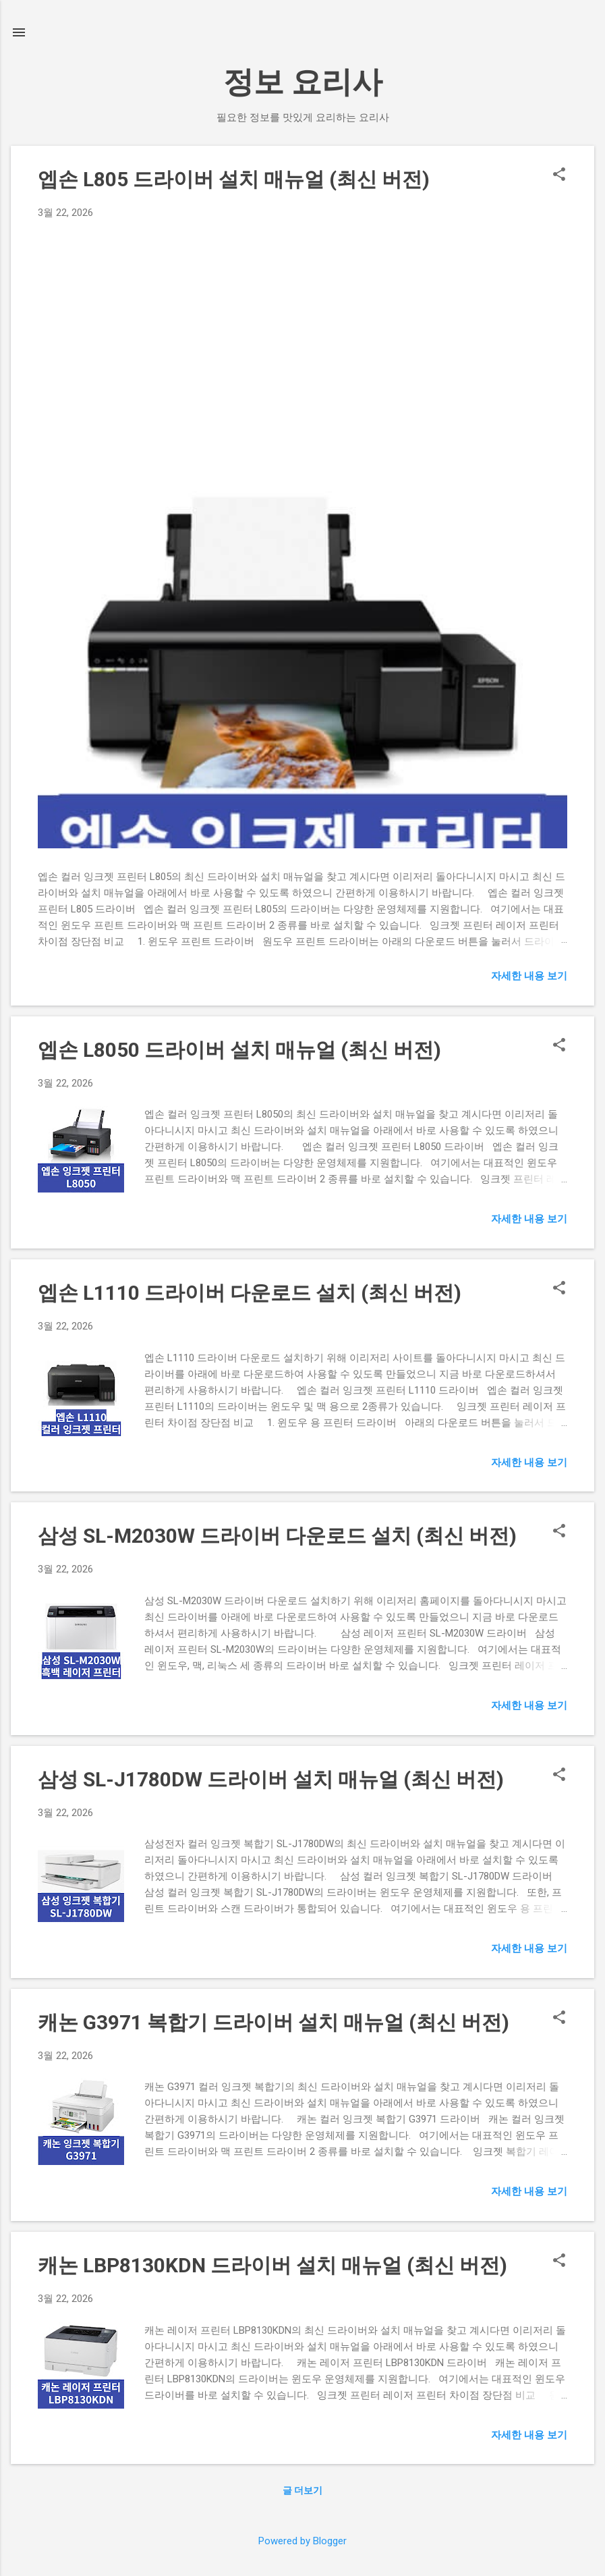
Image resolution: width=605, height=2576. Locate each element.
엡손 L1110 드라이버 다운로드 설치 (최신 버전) (249, 1293)
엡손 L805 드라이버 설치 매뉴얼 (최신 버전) (234, 179)
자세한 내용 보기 (529, 976)
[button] (559, 175)
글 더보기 (302, 2490)
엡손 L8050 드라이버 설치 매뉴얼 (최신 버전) (239, 1050)
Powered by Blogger (302, 2541)
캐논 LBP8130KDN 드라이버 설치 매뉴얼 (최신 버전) (272, 2265)
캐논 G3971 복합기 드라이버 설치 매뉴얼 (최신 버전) (273, 2022)
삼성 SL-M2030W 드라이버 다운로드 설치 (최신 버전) (277, 1535)
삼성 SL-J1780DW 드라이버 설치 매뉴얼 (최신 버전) (271, 1779)
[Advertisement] (302, 321)
